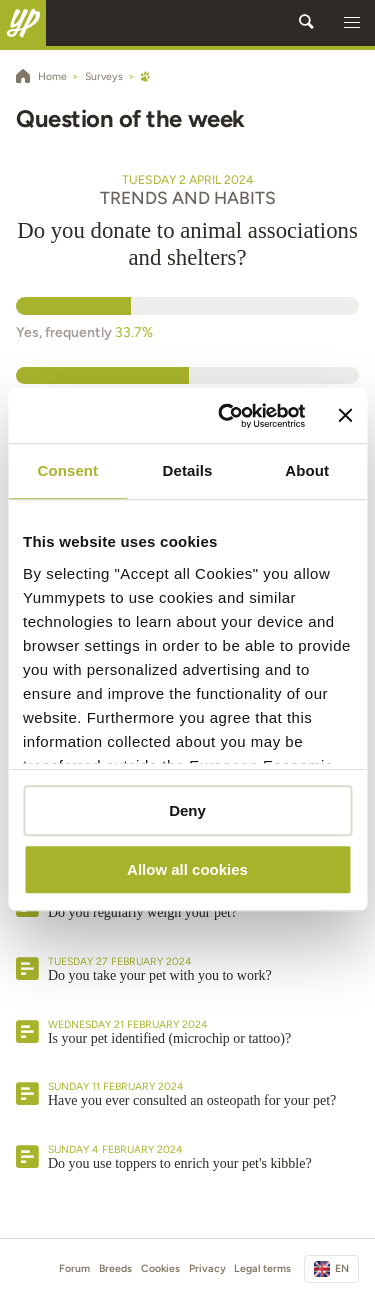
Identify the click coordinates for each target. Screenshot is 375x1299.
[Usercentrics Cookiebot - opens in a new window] (227, 416)
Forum (74, 1268)
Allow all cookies (187, 869)
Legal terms (262, 1268)
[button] (352, 23)
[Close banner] (345, 416)
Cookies (160, 1268)
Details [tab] (188, 470)
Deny (187, 810)
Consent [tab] (67, 470)
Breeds (115, 1268)
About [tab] (307, 470)
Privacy (207, 1268)
